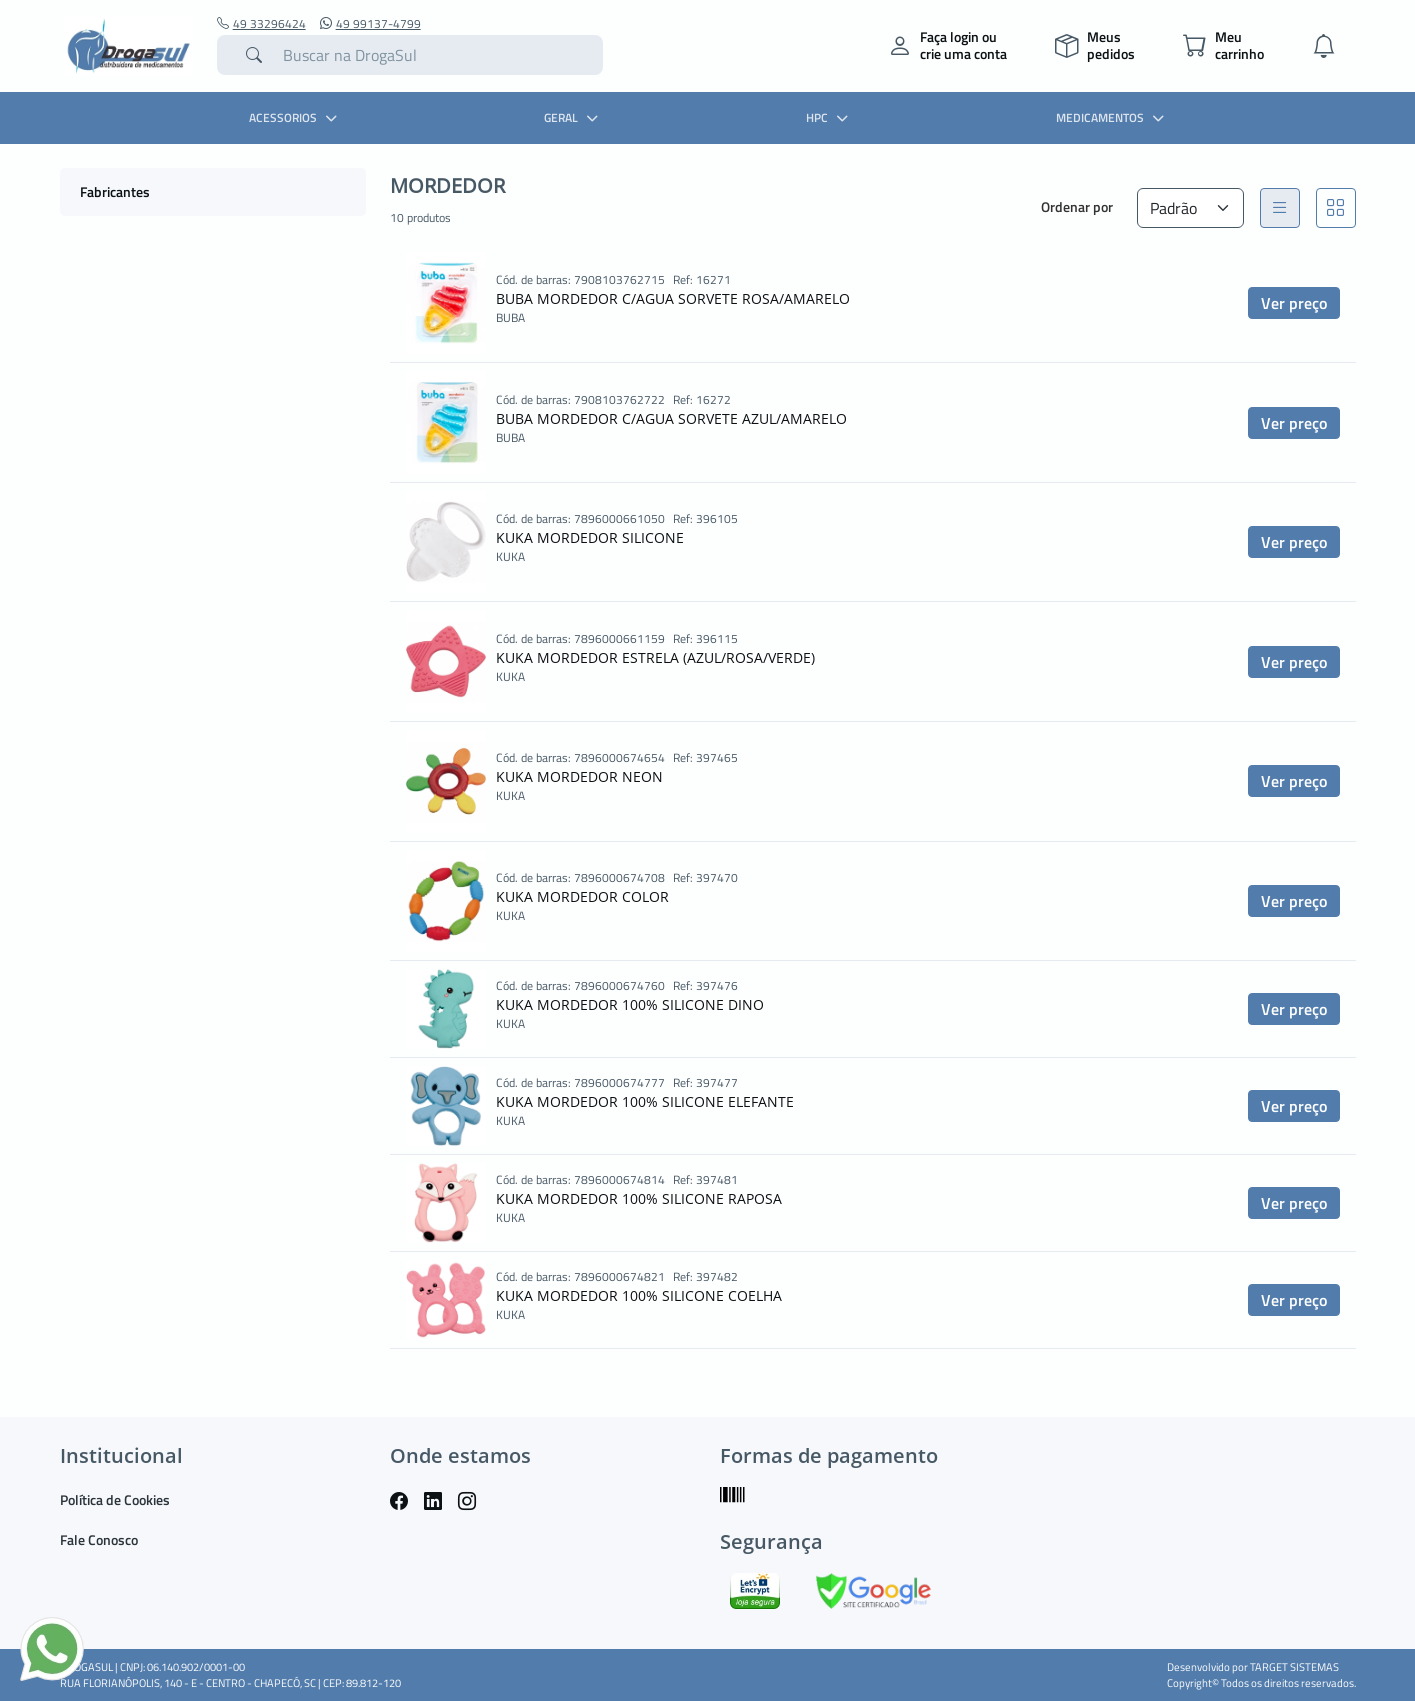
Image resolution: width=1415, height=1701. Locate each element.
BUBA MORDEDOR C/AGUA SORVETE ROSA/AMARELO (673, 298)
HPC (829, 117)
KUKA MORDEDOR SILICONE (590, 537)
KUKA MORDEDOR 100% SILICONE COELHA (639, 1295)
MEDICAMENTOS (1112, 117)
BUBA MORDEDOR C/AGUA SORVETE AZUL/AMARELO (671, 418)
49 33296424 (261, 24)
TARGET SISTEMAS (1294, 1667)
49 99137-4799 (370, 24)
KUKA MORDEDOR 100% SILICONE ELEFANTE (645, 1101)
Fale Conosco (99, 1539)
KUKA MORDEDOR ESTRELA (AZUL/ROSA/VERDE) (655, 657)
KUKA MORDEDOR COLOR (582, 896)
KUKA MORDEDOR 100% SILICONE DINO (630, 1004)
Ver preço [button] (1294, 303)
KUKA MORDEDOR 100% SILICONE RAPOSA (639, 1198)
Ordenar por (1077, 206)
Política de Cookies (115, 1499)
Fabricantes (115, 191)
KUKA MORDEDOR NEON (579, 776)
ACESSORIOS (295, 117)
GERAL (573, 117)
